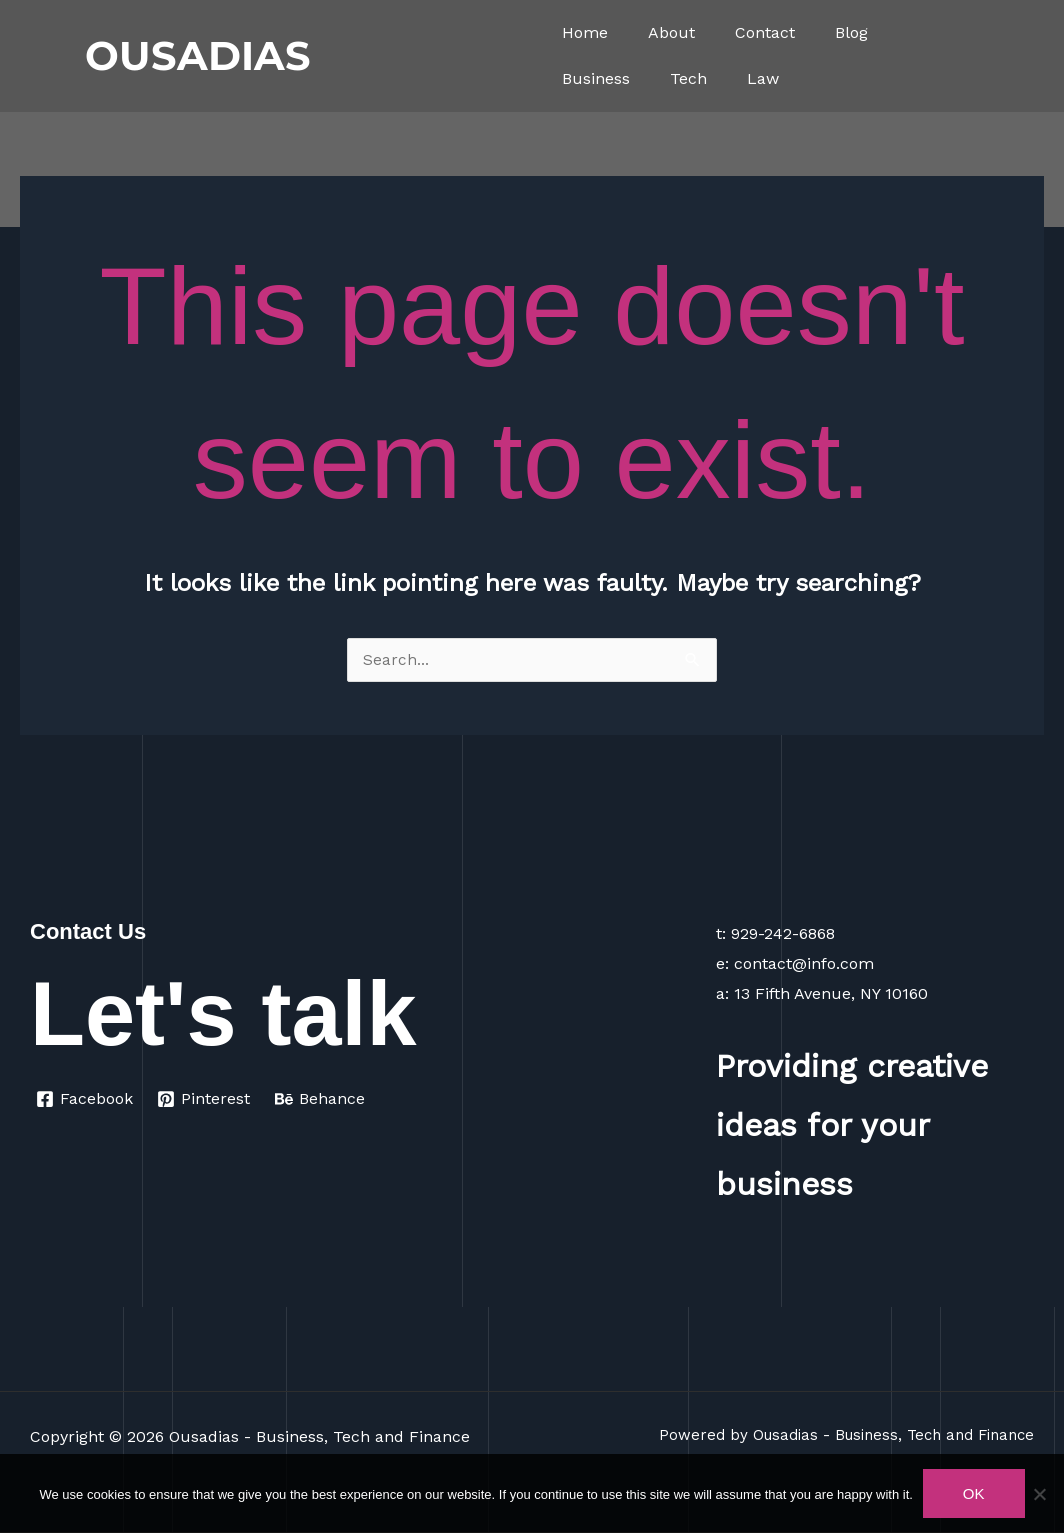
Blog (851, 32)
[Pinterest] (205, 1100)
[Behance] (321, 1100)
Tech (688, 78)
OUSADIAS (198, 55)
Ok (974, 1493)
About (671, 32)
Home (585, 32)
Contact (765, 32)
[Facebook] (85, 1100)
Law (763, 78)
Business (596, 78)
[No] (1039, 1494)
